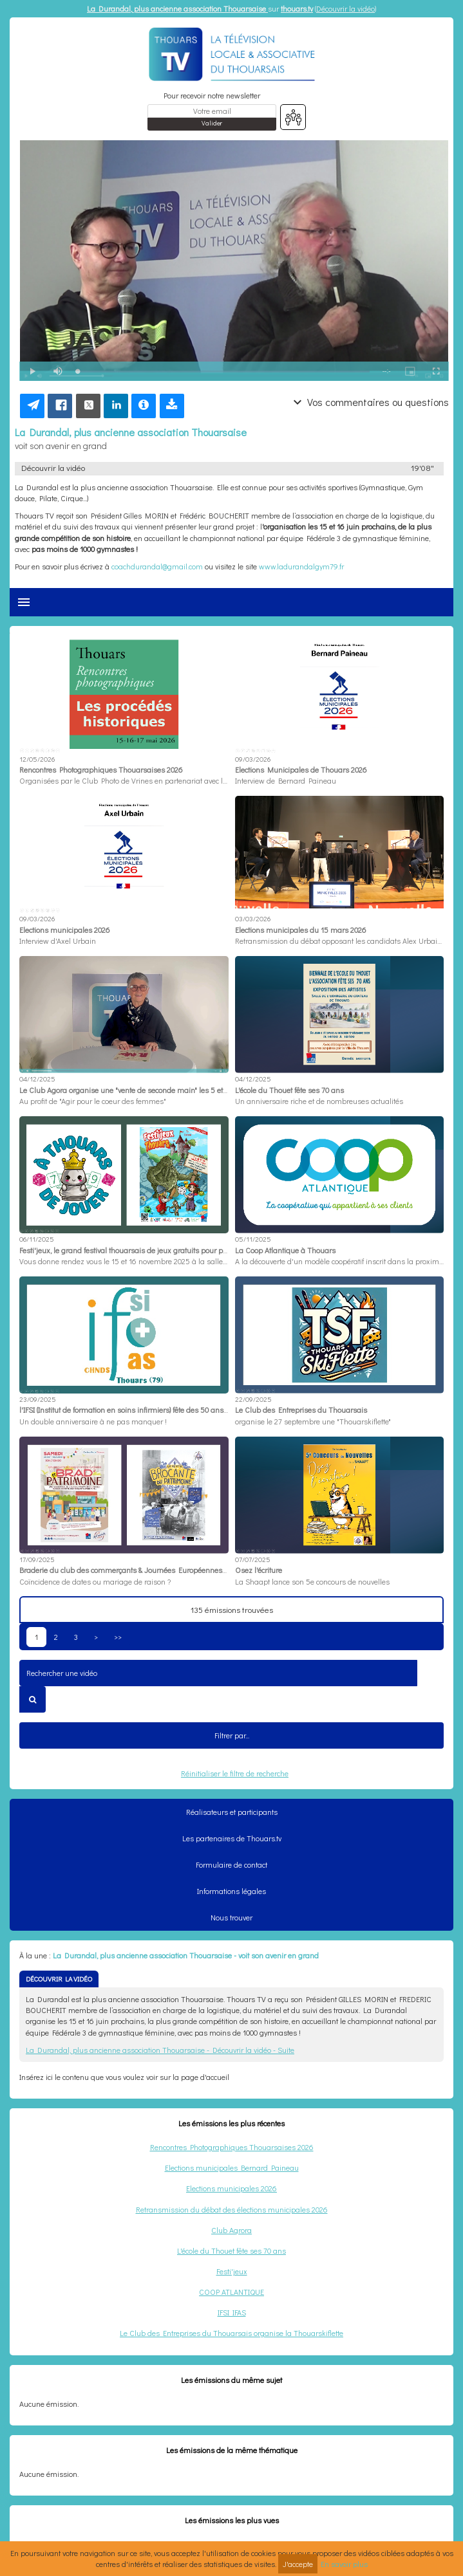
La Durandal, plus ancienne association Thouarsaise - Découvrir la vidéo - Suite (160, 2050)
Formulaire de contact (231, 1864)
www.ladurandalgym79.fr (301, 566)
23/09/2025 (37, 1399)
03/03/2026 (252, 918)
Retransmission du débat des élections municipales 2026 (232, 2209)
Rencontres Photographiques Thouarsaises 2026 (232, 2147)
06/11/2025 (36, 1239)
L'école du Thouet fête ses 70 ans (231, 2250)
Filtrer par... (231, 1735)
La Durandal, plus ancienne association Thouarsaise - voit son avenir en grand (186, 1955)
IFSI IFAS (232, 2312)
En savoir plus (344, 2564)
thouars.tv (297, 8)
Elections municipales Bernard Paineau (232, 2167)
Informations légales (231, 1891)
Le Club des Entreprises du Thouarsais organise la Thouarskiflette (231, 2333)
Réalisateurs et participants (232, 1812)
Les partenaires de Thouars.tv (231, 1838)
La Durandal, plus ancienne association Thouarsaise (177, 8)
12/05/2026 (37, 759)
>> (118, 1637)
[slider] (223, 372)
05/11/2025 (253, 1239)
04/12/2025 (37, 1078)
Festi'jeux (231, 2271)
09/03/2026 (252, 759)
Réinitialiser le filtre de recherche (234, 1773)
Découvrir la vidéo (345, 8)
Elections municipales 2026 (231, 2188)
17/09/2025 (37, 1559)
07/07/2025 (252, 1559)
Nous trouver (231, 1917)
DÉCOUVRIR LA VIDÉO (59, 1978)
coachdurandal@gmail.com (157, 566)
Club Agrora (231, 2230)
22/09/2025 (253, 1399)
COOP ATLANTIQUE (231, 2291)
